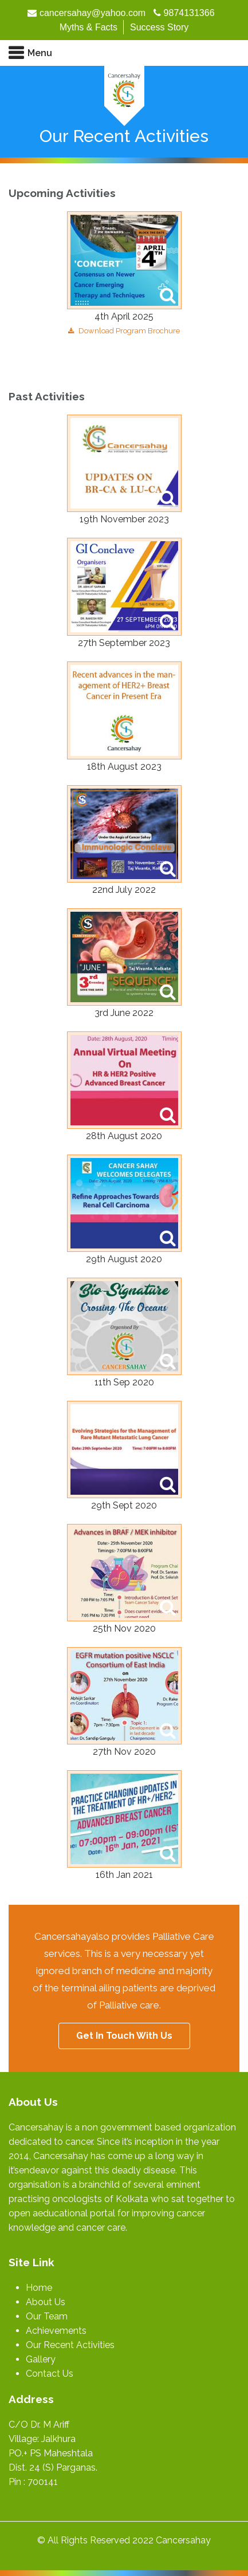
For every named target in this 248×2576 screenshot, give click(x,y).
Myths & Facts (88, 27)
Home (39, 2287)
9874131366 (189, 13)
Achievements (56, 2330)
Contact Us (49, 2373)
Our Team (47, 2316)
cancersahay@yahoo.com (92, 13)
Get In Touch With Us (124, 2035)
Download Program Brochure (124, 330)
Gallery (41, 2359)
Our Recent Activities (70, 2344)
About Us (45, 2302)
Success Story (159, 27)
